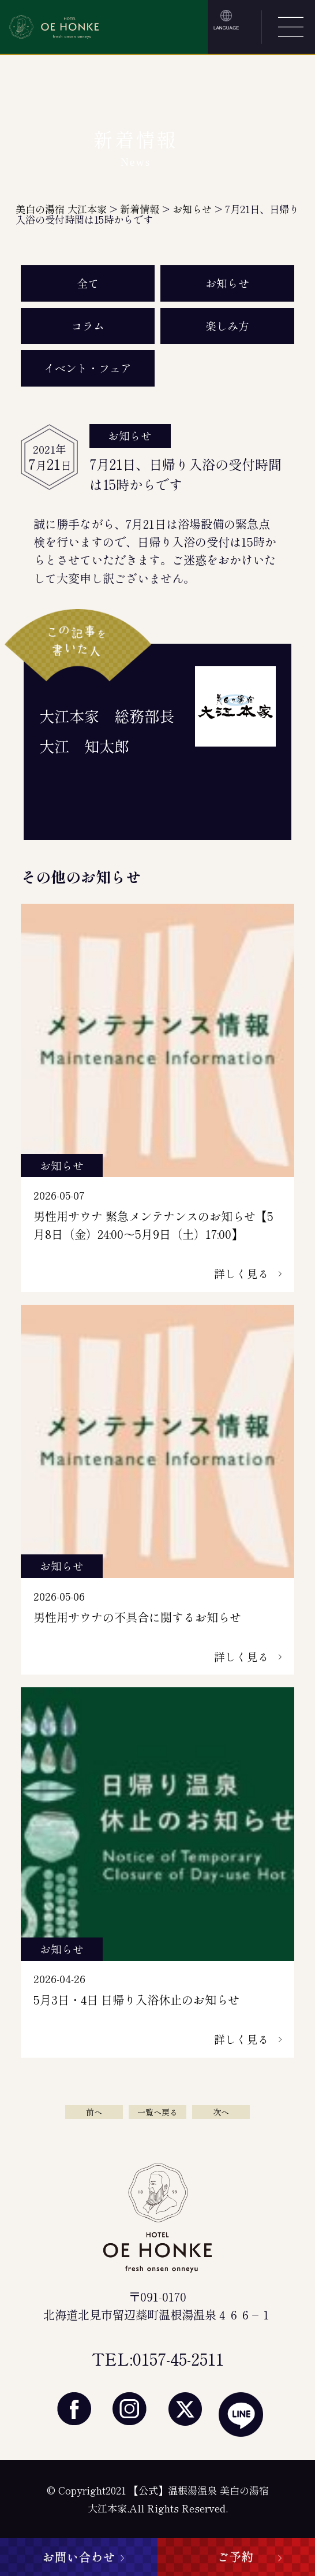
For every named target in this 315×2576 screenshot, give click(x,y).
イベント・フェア (88, 368)
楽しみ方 (227, 325)
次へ (221, 2112)
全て (88, 283)
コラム (88, 325)
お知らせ (227, 283)
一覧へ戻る (157, 2112)
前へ (94, 2112)
